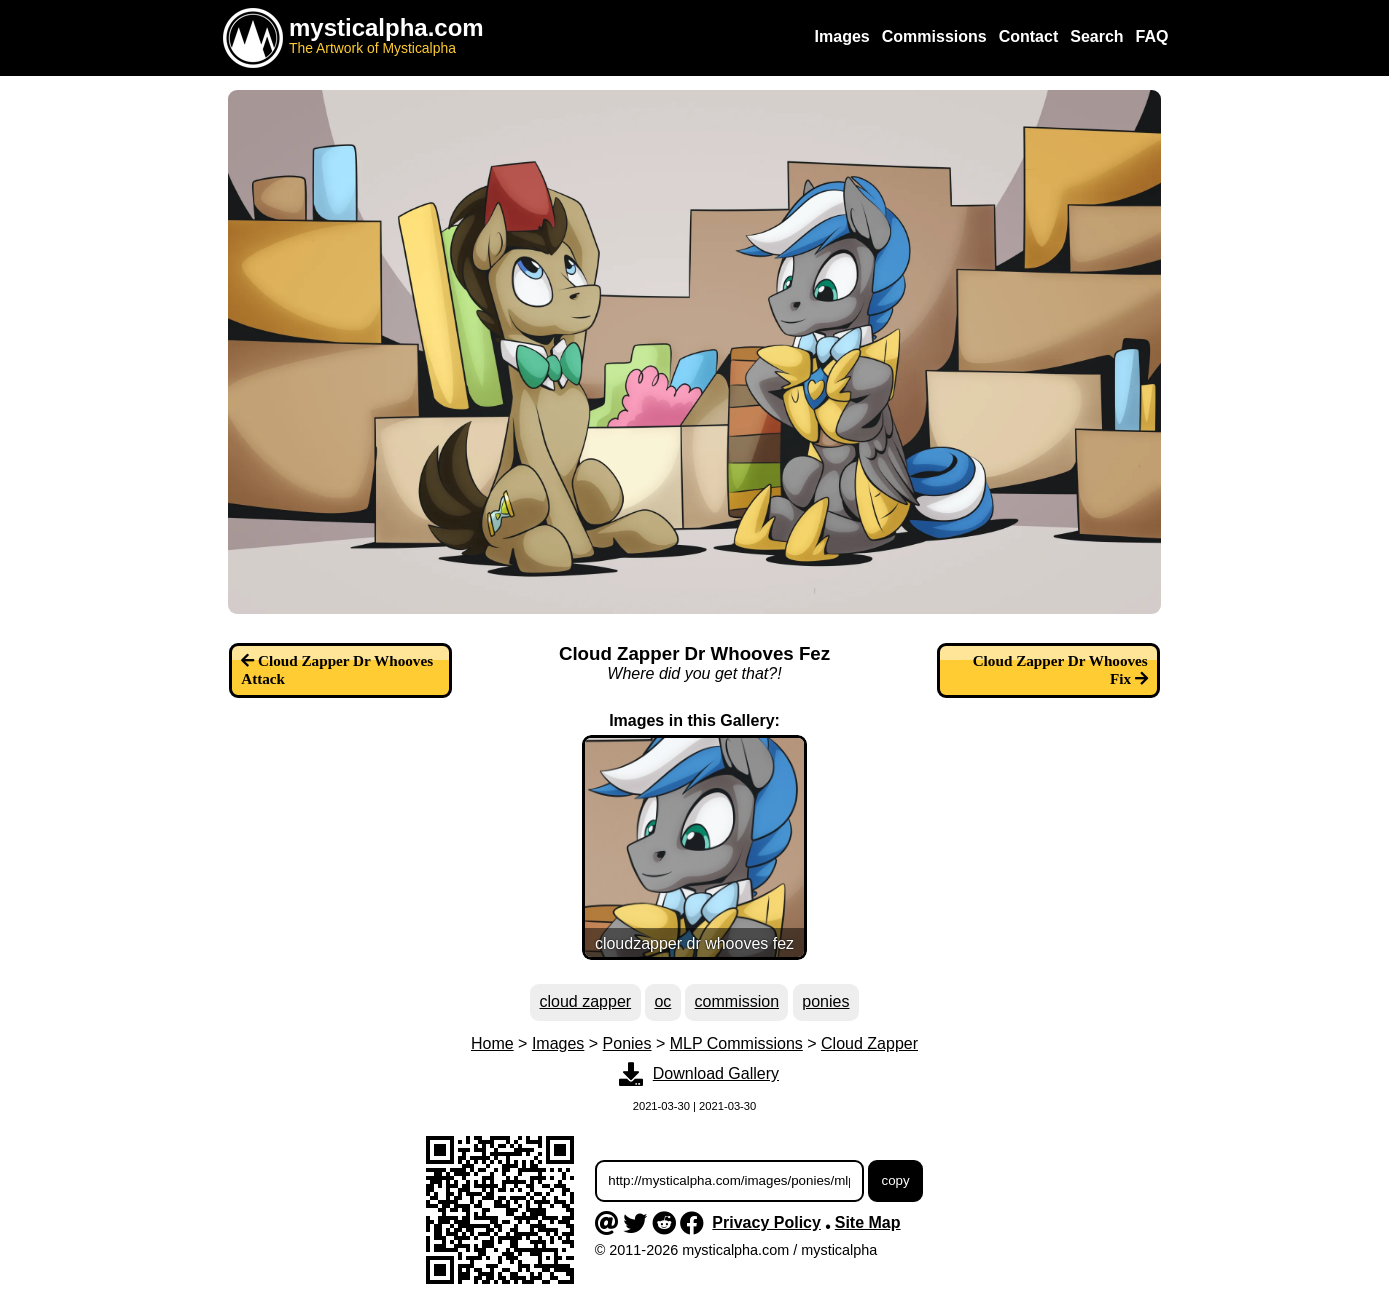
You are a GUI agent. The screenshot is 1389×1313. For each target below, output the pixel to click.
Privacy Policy (766, 1222)
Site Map (868, 1222)
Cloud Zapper (869, 1043)
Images (558, 1043)
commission (737, 1001)
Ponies (627, 1043)
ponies (825, 1001)
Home (492, 1043)
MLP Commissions (736, 1043)
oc (662, 1001)
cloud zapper (586, 1001)
